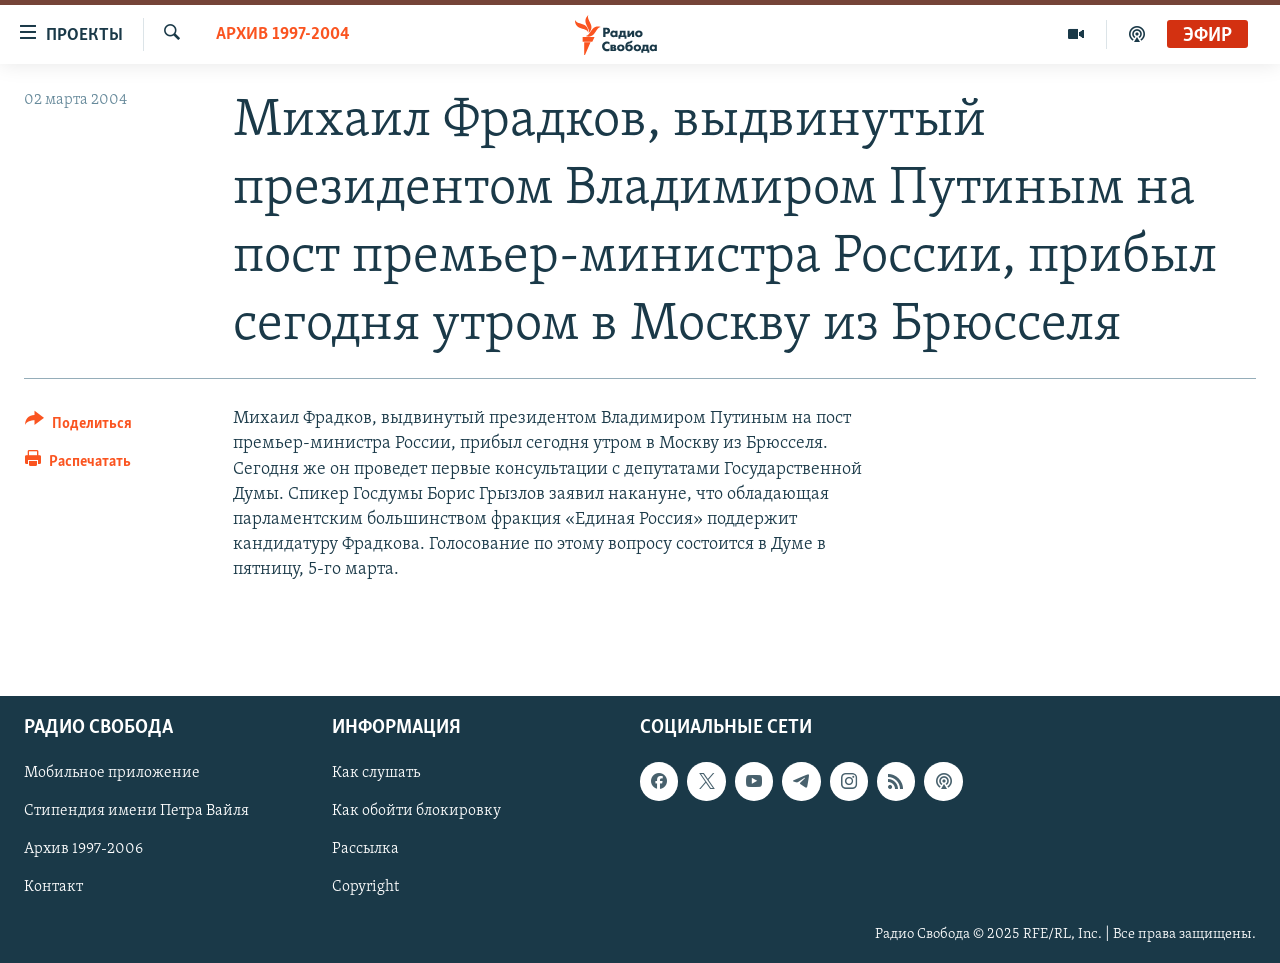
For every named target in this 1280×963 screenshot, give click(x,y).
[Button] (78, 426)
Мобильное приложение (112, 773)
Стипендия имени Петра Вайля (136, 811)
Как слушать (376, 773)
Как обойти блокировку (416, 811)
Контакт (53, 887)
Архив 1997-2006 (83, 849)
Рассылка (365, 849)
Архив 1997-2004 (283, 34)
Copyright (365, 887)
